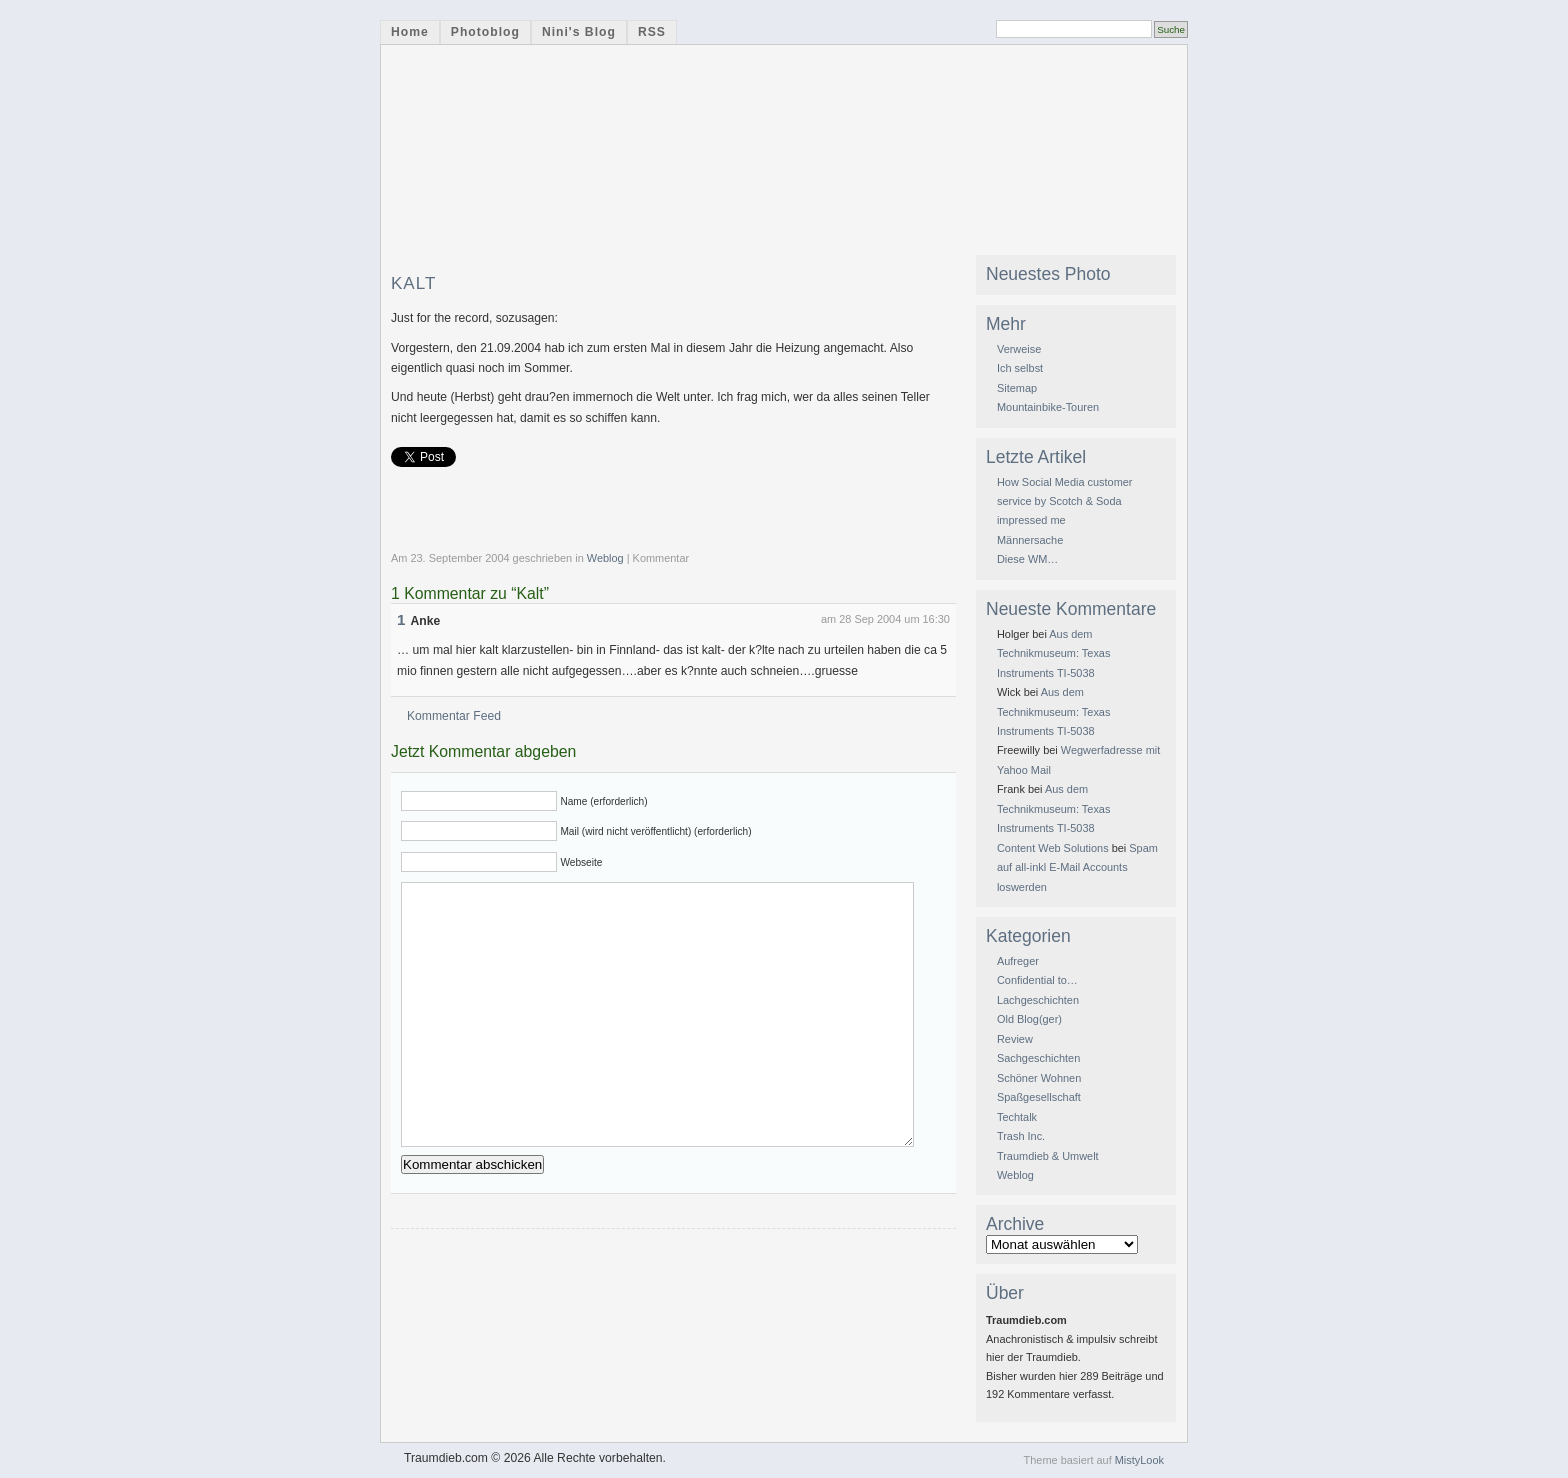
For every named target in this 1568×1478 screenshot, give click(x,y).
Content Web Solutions (1053, 848)
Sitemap (1017, 388)
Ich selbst (1020, 368)
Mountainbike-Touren (1048, 407)
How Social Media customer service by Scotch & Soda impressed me (1065, 501)
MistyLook (1139, 1460)
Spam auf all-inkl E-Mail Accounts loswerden (1077, 867)
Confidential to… (1037, 980)
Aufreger (1018, 961)
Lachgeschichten (1038, 1000)
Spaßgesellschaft (1039, 1097)
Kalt (413, 283)
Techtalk (1017, 1117)
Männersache (1030, 540)
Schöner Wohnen (1039, 1078)
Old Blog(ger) (1029, 1019)
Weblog (605, 558)
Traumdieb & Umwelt (1048, 1156)
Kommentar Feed (454, 716)
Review (1015, 1039)
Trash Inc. (1021, 1136)
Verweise (1019, 349)
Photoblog (485, 32)
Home (410, 32)
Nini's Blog (579, 32)
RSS (652, 32)
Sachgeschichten (1038, 1058)
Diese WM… (1027, 559)
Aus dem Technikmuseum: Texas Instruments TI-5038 (1053, 653)
